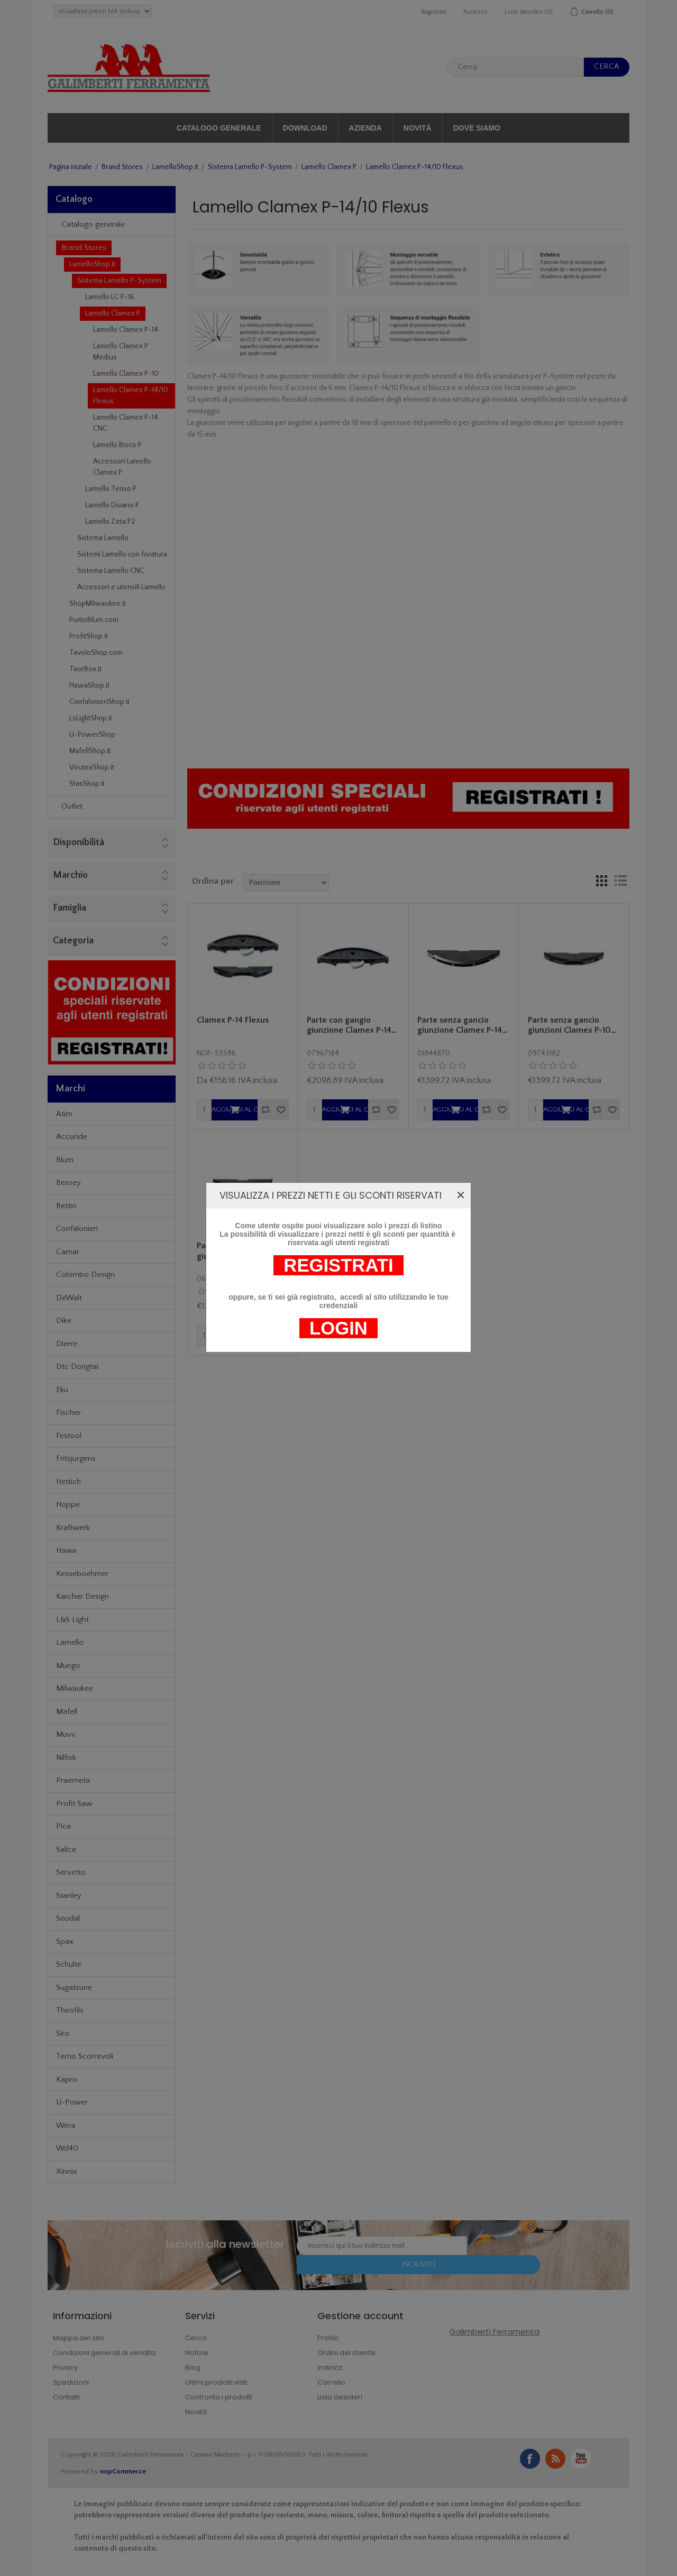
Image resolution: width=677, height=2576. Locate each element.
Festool (68, 1435)
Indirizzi (330, 2367)
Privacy (65, 2367)
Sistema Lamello (103, 538)
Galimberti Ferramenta (494, 2331)
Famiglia (69, 908)
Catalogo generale (219, 128)
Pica (63, 1826)
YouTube (581, 2459)
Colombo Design (85, 1274)
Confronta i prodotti (218, 2397)
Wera (65, 2125)
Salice (66, 1849)
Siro (62, 2033)
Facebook (530, 2459)
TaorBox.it (85, 669)
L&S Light (72, 1619)
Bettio (66, 1205)
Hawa (66, 1550)
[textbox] (515, 67)
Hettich (68, 1481)
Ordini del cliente (346, 2353)
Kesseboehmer (82, 1573)
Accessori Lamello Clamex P (122, 467)
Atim (64, 1113)
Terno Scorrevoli (84, 2056)
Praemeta (73, 1780)
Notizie (196, 2353)
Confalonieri (77, 1228)
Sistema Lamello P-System (250, 167)
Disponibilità (78, 842)
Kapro (66, 2079)
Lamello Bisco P (117, 445)
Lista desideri (339, 2397)
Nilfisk (66, 1757)
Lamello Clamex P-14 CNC (125, 423)
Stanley (68, 1895)
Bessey (68, 1182)
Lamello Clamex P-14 (125, 330)
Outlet (72, 806)
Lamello (70, 1642)
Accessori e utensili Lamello (121, 587)
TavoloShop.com (96, 652)
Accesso (475, 11)
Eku (62, 1389)
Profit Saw (74, 1803)
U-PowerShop (92, 734)
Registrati (433, 11)
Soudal (68, 1918)
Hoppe (68, 1504)
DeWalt (69, 1297)
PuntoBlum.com (93, 620)
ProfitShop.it (88, 636)
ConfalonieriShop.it (99, 702)
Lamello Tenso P (110, 489)
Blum (65, 1159)
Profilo (328, 2338)
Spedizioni (71, 2382)
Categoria (73, 940)
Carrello (331, 2382)
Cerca (196, 2338)
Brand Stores (122, 167)
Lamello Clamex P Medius (120, 352)
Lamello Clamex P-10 (126, 373)
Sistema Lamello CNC (110, 571)
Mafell (66, 1711)
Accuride (71, 1136)
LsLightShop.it (90, 718)
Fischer (68, 1412)
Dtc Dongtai (77, 1366)
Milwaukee (74, 1688)
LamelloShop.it (175, 167)
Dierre (66, 1343)
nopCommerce (123, 2471)
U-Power (72, 2102)
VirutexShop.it (91, 767)
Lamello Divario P (112, 505)
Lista (620, 881)
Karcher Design (82, 1596)
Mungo (68, 1665)
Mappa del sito (78, 2338)
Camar (67, 1251)
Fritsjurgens (76, 1458)
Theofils (70, 2010)
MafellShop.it (90, 751)
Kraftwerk (73, 1527)
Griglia (601, 881)
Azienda (365, 128)
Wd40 (67, 2148)
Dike (63, 1320)
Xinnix (66, 2171)
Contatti (66, 2397)
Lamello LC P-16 (109, 297)
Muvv (66, 1734)
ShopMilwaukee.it (97, 603)
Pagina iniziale (70, 167)
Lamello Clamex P (328, 167)
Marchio (70, 875)
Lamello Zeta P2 (110, 521)
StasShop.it (87, 784)
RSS (555, 2459)
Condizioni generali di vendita (104, 2353)
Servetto (71, 1872)
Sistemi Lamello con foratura (122, 554)
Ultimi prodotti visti (216, 2382)
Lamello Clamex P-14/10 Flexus (130, 395)
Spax (65, 1941)
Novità (418, 128)
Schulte (68, 1964)
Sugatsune (74, 1987)
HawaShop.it (89, 685)
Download (305, 128)
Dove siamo (476, 128)
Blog (192, 2367)
